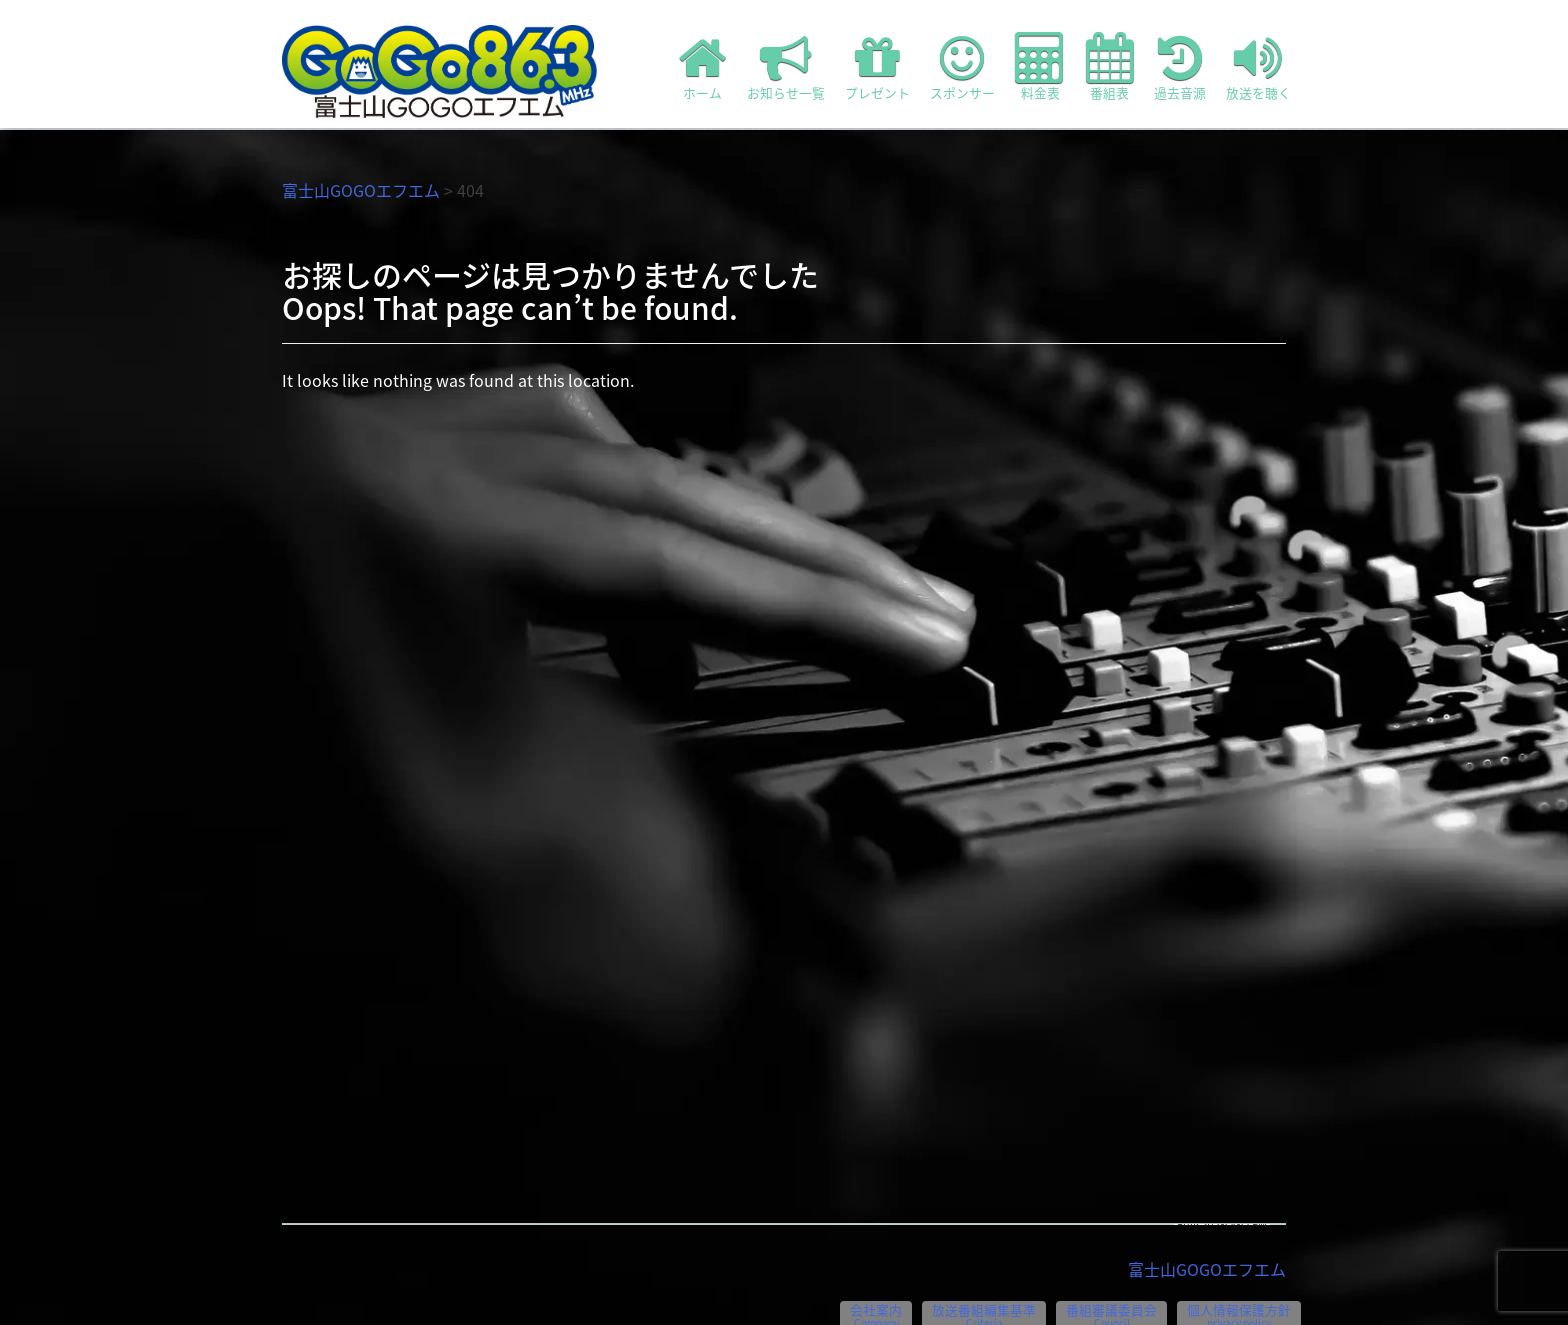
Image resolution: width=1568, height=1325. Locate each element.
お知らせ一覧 (786, 67)
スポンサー (962, 67)
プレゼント (877, 67)
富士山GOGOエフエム (361, 190)
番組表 (1110, 67)
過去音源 (1180, 67)
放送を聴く (1258, 67)
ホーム (703, 67)
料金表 (1040, 67)
